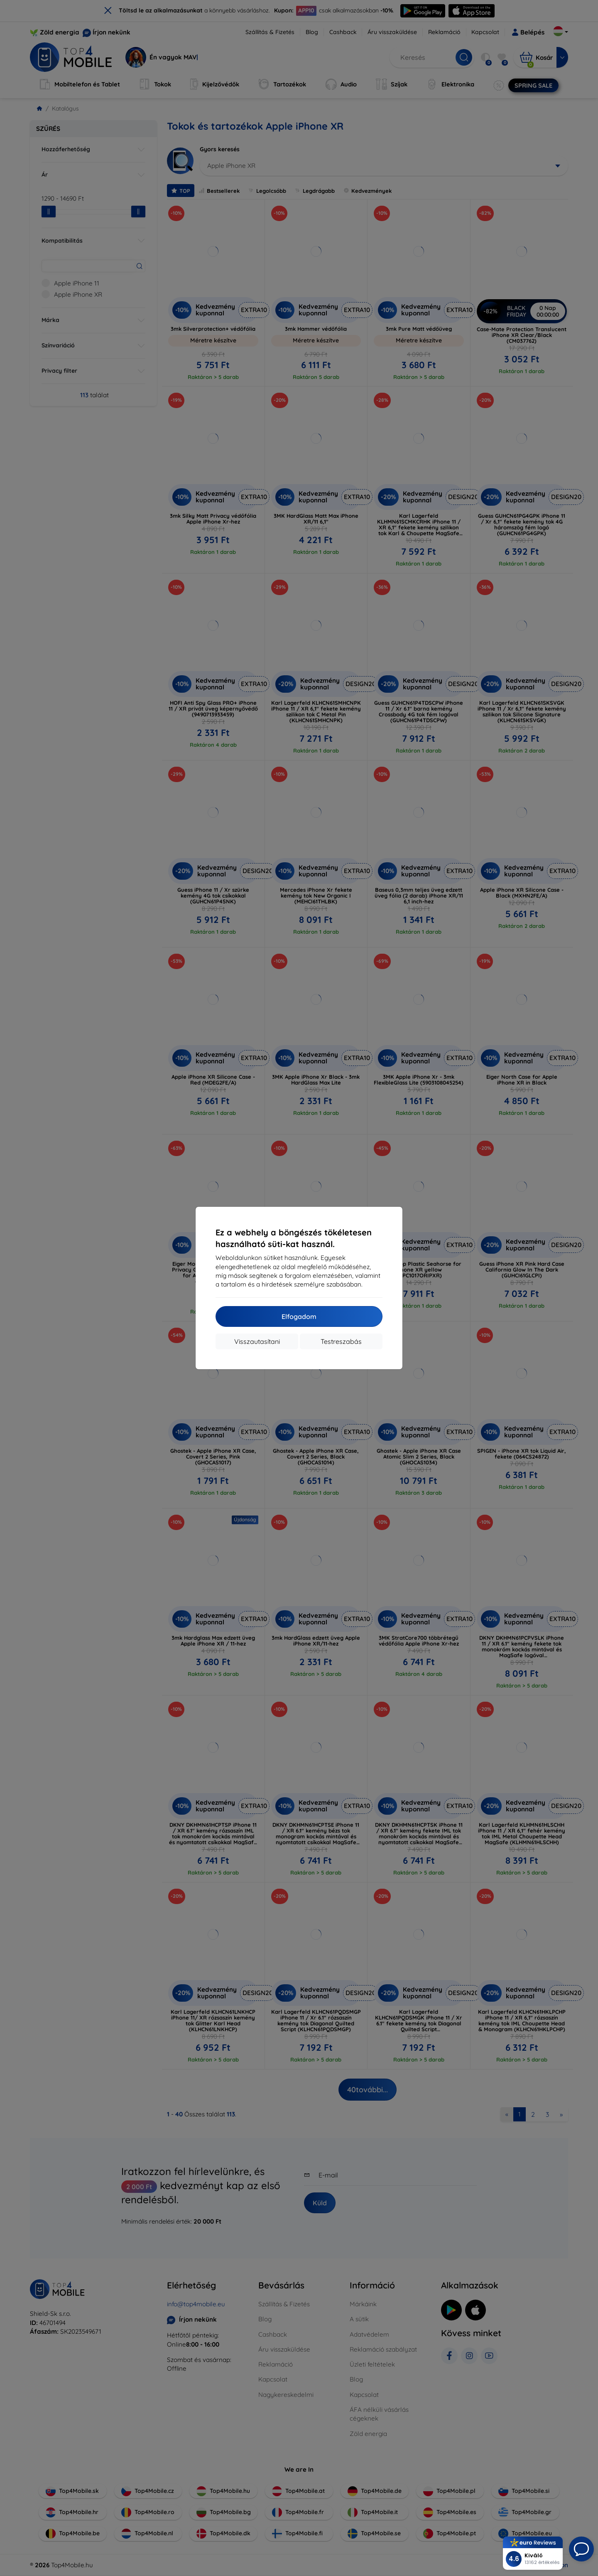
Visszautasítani (257, 1341)
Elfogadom (299, 1316)
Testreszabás (341, 1341)
